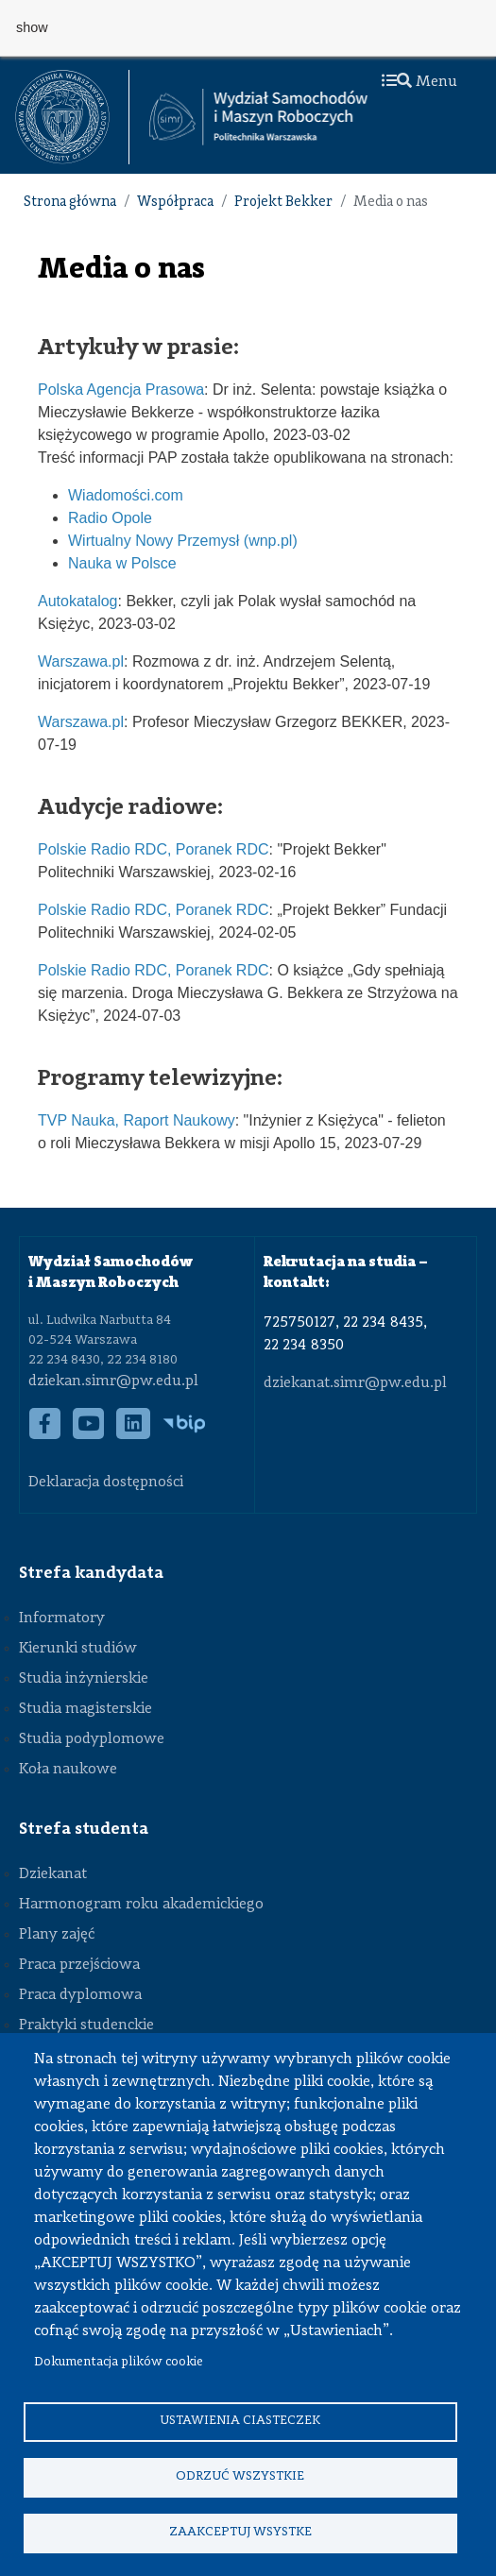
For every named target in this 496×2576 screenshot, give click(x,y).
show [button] (32, 27)
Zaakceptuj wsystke (240, 2532)
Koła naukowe (68, 1769)
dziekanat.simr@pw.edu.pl (355, 1383)
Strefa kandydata (91, 1573)
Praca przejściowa (79, 1965)
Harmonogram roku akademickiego (141, 1904)
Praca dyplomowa (80, 1995)
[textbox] (72, 117)
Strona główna (70, 202)
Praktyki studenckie (86, 2025)
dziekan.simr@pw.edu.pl (113, 1381)
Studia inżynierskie (83, 1678)
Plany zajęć (56, 1934)
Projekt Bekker (283, 202)
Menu (419, 82)
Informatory (62, 1618)
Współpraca (175, 202)
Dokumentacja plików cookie (118, 2362)
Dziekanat (53, 1874)
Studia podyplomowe (91, 1739)
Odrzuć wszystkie (240, 2476)
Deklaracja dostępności (105, 1482)
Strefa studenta (83, 1829)
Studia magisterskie (85, 1709)
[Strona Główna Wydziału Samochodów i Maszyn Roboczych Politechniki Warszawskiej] (258, 117)
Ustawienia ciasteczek (240, 2421)
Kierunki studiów (78, 1648)
